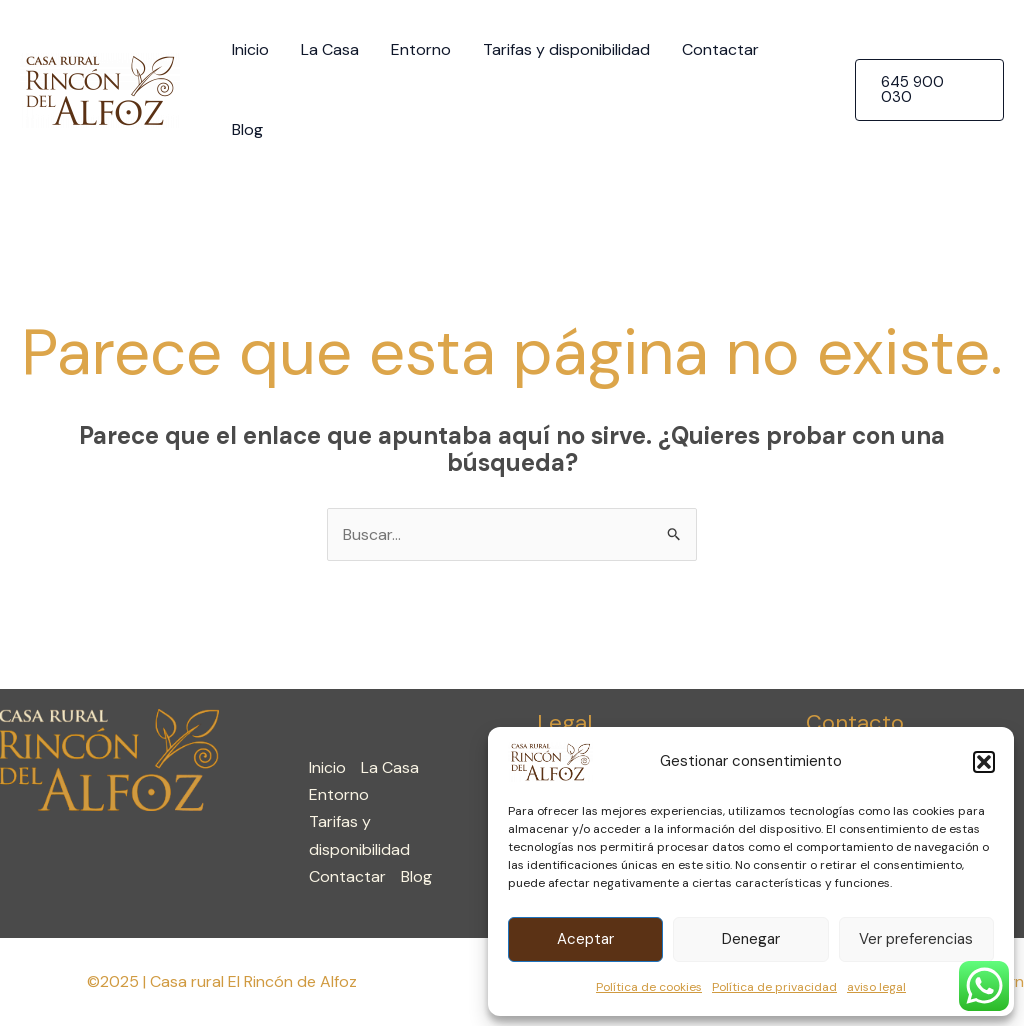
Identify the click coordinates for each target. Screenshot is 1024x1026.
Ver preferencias (916, 939)
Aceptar (585, 939)
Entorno (421, 49)
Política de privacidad (774, 987)
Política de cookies (649, 987)
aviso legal (876, 987)
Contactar (720, 49)
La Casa (330, 49)
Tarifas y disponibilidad (566, 49)
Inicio (250, 49)
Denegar (751, 939)
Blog (247, 129)
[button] (984, 762)
